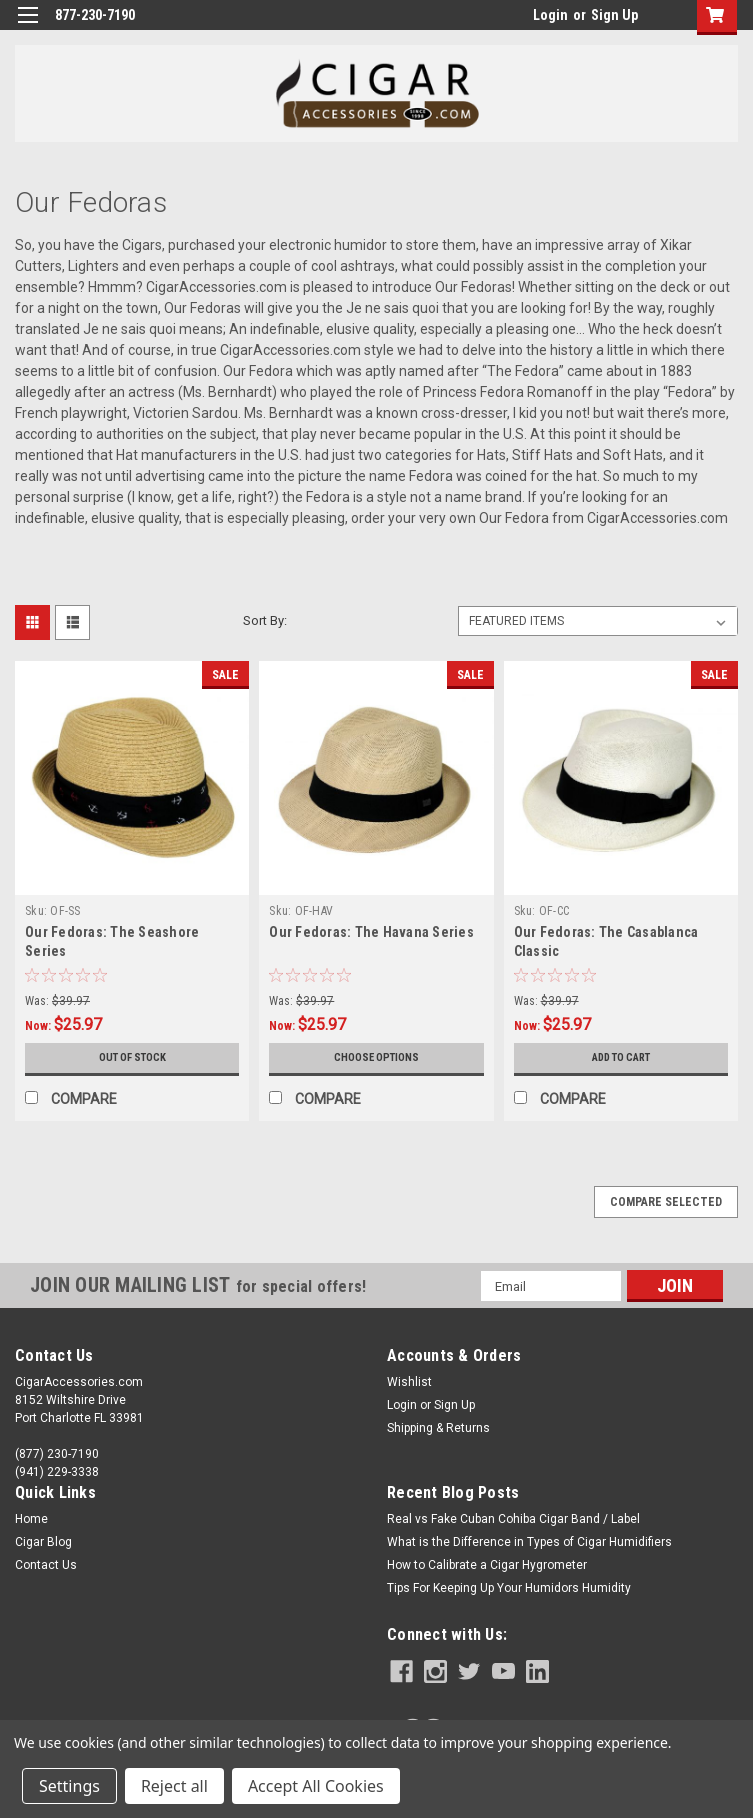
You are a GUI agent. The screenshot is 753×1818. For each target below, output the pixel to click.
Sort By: (265, 620)
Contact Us (46, 1565)
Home (31, 1519)
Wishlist (409, 1382)
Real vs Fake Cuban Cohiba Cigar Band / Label (513, 1519)
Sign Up (614, 15)
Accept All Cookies (316, 1786)
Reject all (174, 1786)
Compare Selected (666, 1202)
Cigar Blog (43, 1542)
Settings (69, 1786)
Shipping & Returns (438, 1428)
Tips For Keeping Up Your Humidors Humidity (509, 1588)
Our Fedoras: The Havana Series (371, 932)
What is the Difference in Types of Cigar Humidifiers (529, 1542)
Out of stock (132, 1058)
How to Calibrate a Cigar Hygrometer (487, 1565)
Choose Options (376, 1058)
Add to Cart (620, 1058)
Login (550, 15)
